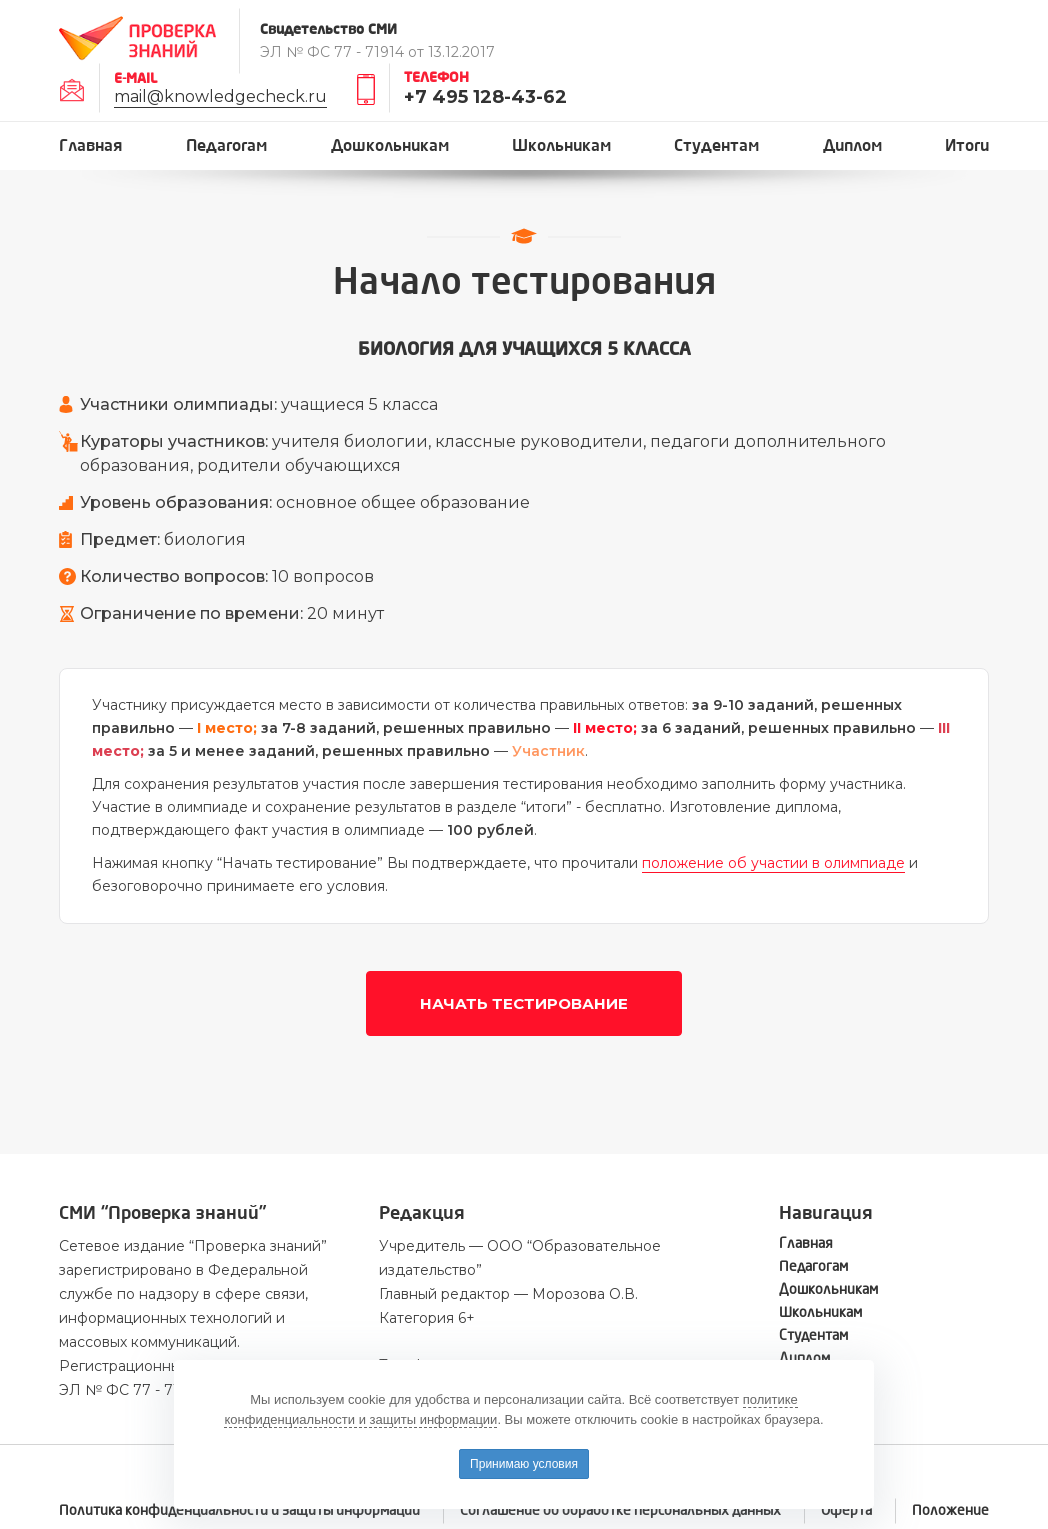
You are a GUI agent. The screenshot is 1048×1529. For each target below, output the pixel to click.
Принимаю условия (524, 1464)
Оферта (846, 1510)
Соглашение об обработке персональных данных (620, 1510)
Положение (950, 1510)
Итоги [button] (967, 145)
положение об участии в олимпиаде (773, 863)
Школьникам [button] (561, 145)
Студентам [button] (716, 145)
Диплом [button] (852, 145)
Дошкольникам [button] (390, 145)
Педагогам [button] (226, 145)
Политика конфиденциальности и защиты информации (239, 1510)
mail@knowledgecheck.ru (220, 96)
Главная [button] (91, 145)
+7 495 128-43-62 (485, 97)
